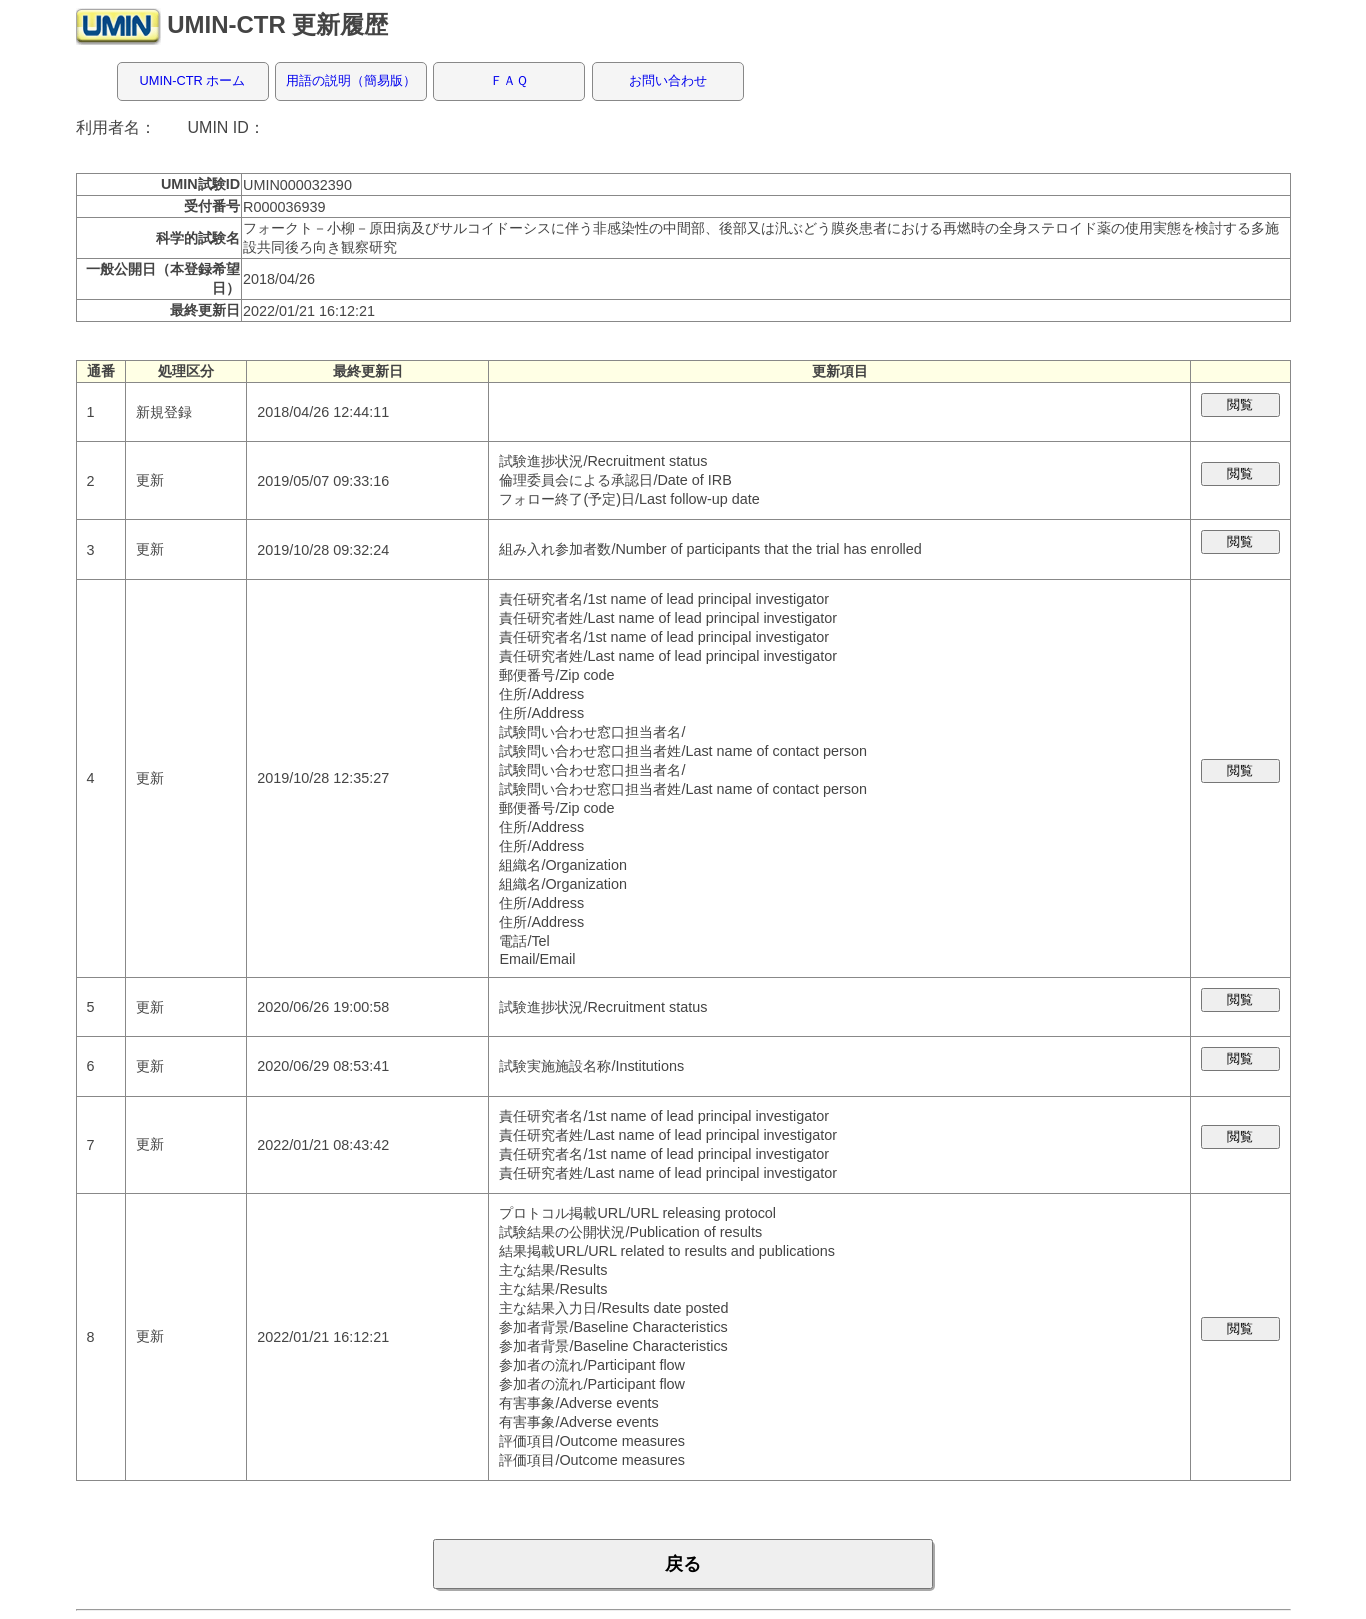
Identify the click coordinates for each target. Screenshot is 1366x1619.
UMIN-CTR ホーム (193, 80)
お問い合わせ (668, 80)
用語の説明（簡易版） (351, 80)
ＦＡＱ (509, 80)
